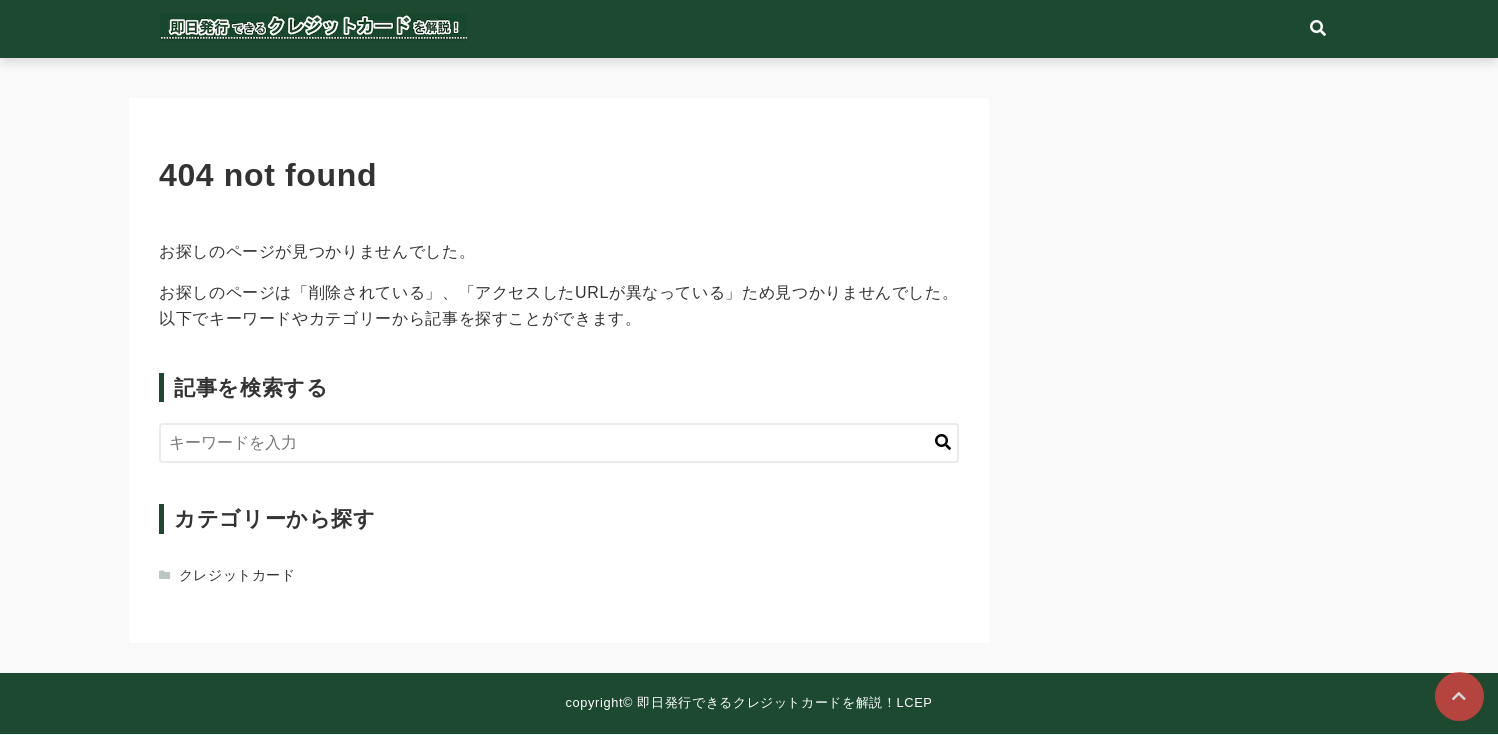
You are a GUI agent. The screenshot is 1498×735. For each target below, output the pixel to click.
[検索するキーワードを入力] (559, 444)
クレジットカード (237, 577)
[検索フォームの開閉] (1349, 30)
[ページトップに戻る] (1459, 696)
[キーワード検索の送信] (943, 444)
